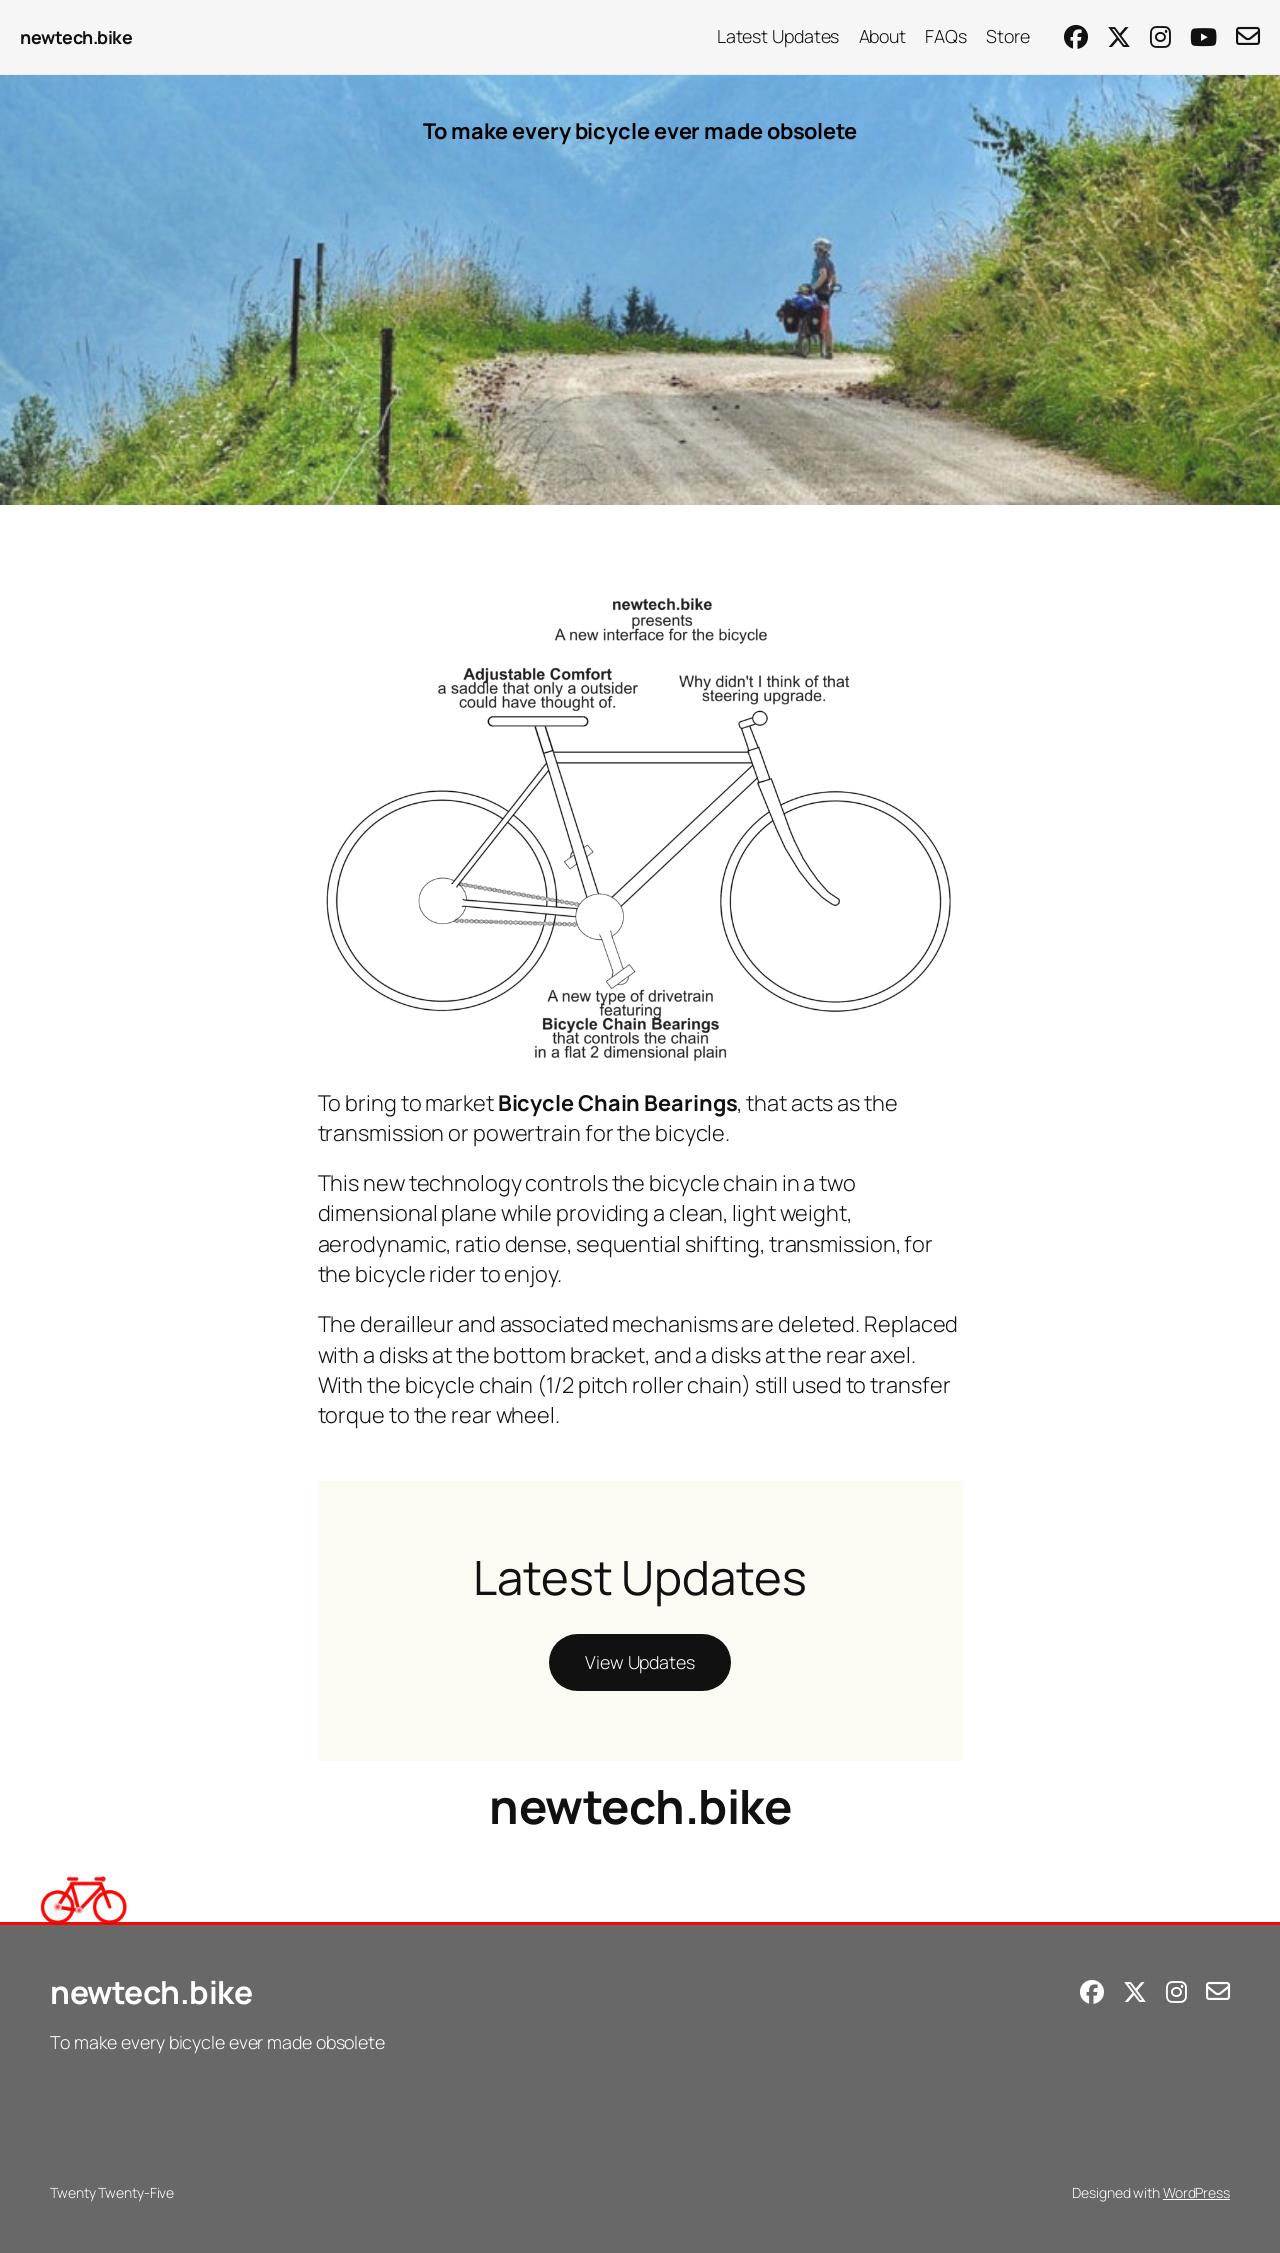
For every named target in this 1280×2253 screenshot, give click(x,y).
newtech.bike (76, 37)
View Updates (640, 1662)
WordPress (1196, 2192)
